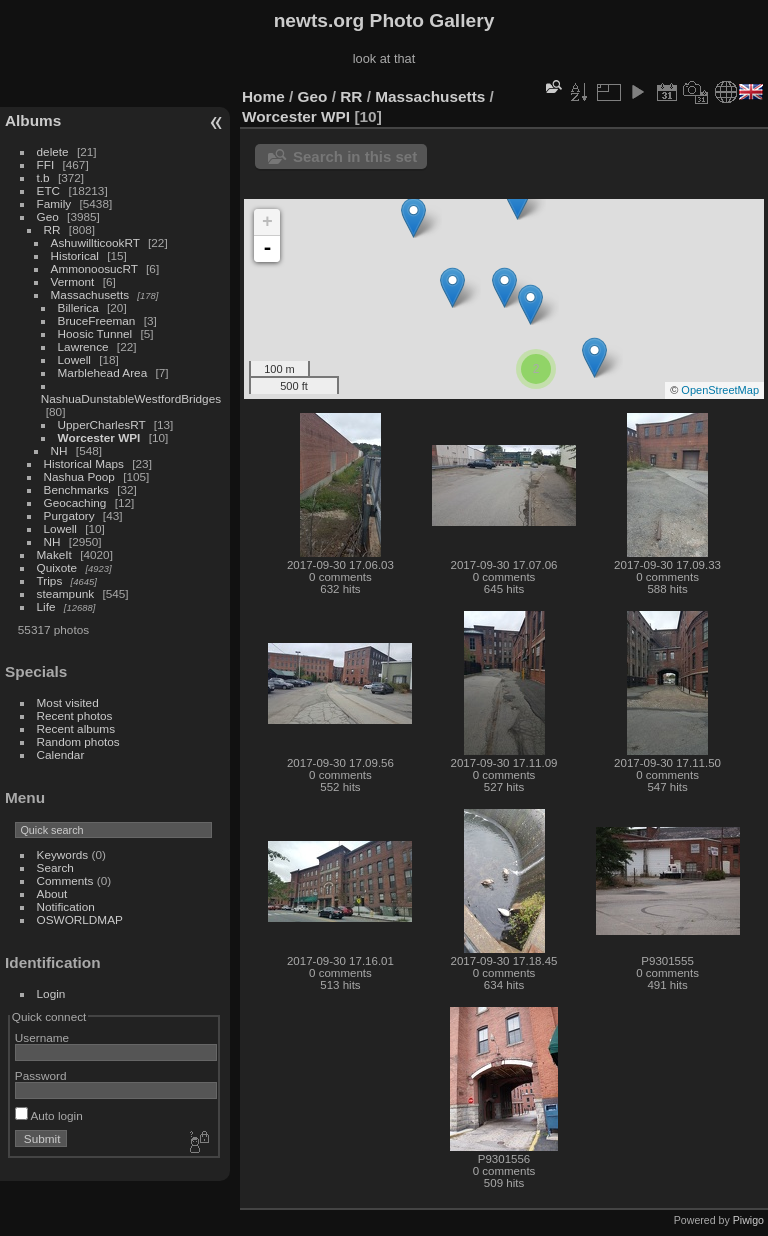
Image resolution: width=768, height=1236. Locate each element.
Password (41, 1075)
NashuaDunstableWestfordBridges (131, 398)
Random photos (78, 741)
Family (54, 203)
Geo (48, 216)
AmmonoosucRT (94, 268)
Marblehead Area (103, 372)
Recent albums (76, 728)
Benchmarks (76, 489)
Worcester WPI (99, 437)
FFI (46, 164)
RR (52, 229)
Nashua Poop (79, 476)
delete (53, 151)
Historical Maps (84, 463)
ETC (49, 190)
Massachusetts (90, 294)
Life (46, 606)
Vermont (73, 281)
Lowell (74, 359)
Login (51, 993)
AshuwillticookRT (95, 242)
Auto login (49, 1115)
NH (59, 450)
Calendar (61, 754)
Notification (66, 906)
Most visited (68, 702)
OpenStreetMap (720, 390)
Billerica (78, 307)
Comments (65, 880)
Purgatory (69, 515)
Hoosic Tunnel (95, 333)
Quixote (57, 567)
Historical (75, 255)
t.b (43, 177)
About (52, 893)
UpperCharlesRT (102, 424)
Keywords (63, 854)
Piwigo (748, 1220)
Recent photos (75, 715)
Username (42, 1037)
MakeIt (54, 554)
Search (55, 867)
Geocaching (75, 502)
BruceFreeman (97, 320)
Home (263, 96)
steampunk (66, 593)
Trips (50, 580)
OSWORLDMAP (80, 919)
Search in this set (355, 156)
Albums (33, 120)
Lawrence (83, 346)
